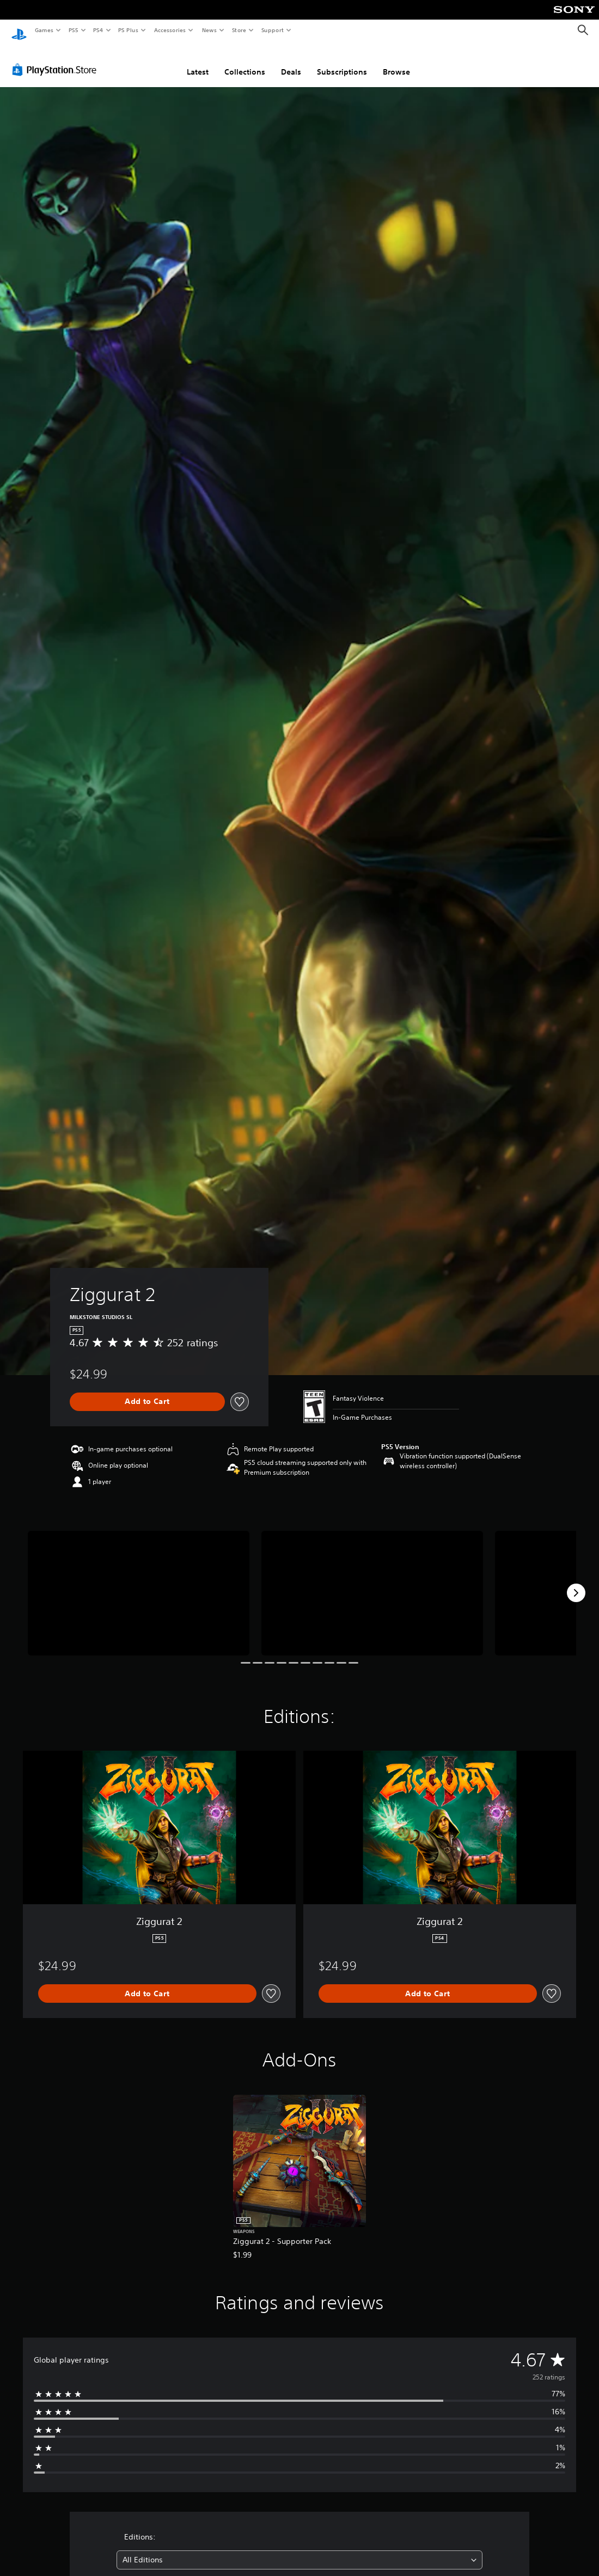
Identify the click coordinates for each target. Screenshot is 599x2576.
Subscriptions (342, 61)
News (209, 30)
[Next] (576, 1582)
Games (43, 30)
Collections (244, 61)
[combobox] (300, 2549)
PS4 (98, 30)
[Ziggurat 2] (138, 1582)
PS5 (73, 30)
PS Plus (128, 30)
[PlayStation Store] (57, 59)
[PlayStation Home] (19, 30)
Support (272, 30)
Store (238, 30)
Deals (291, 61)
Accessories (169, 30)
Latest (198, 61)
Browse (396, 61)
